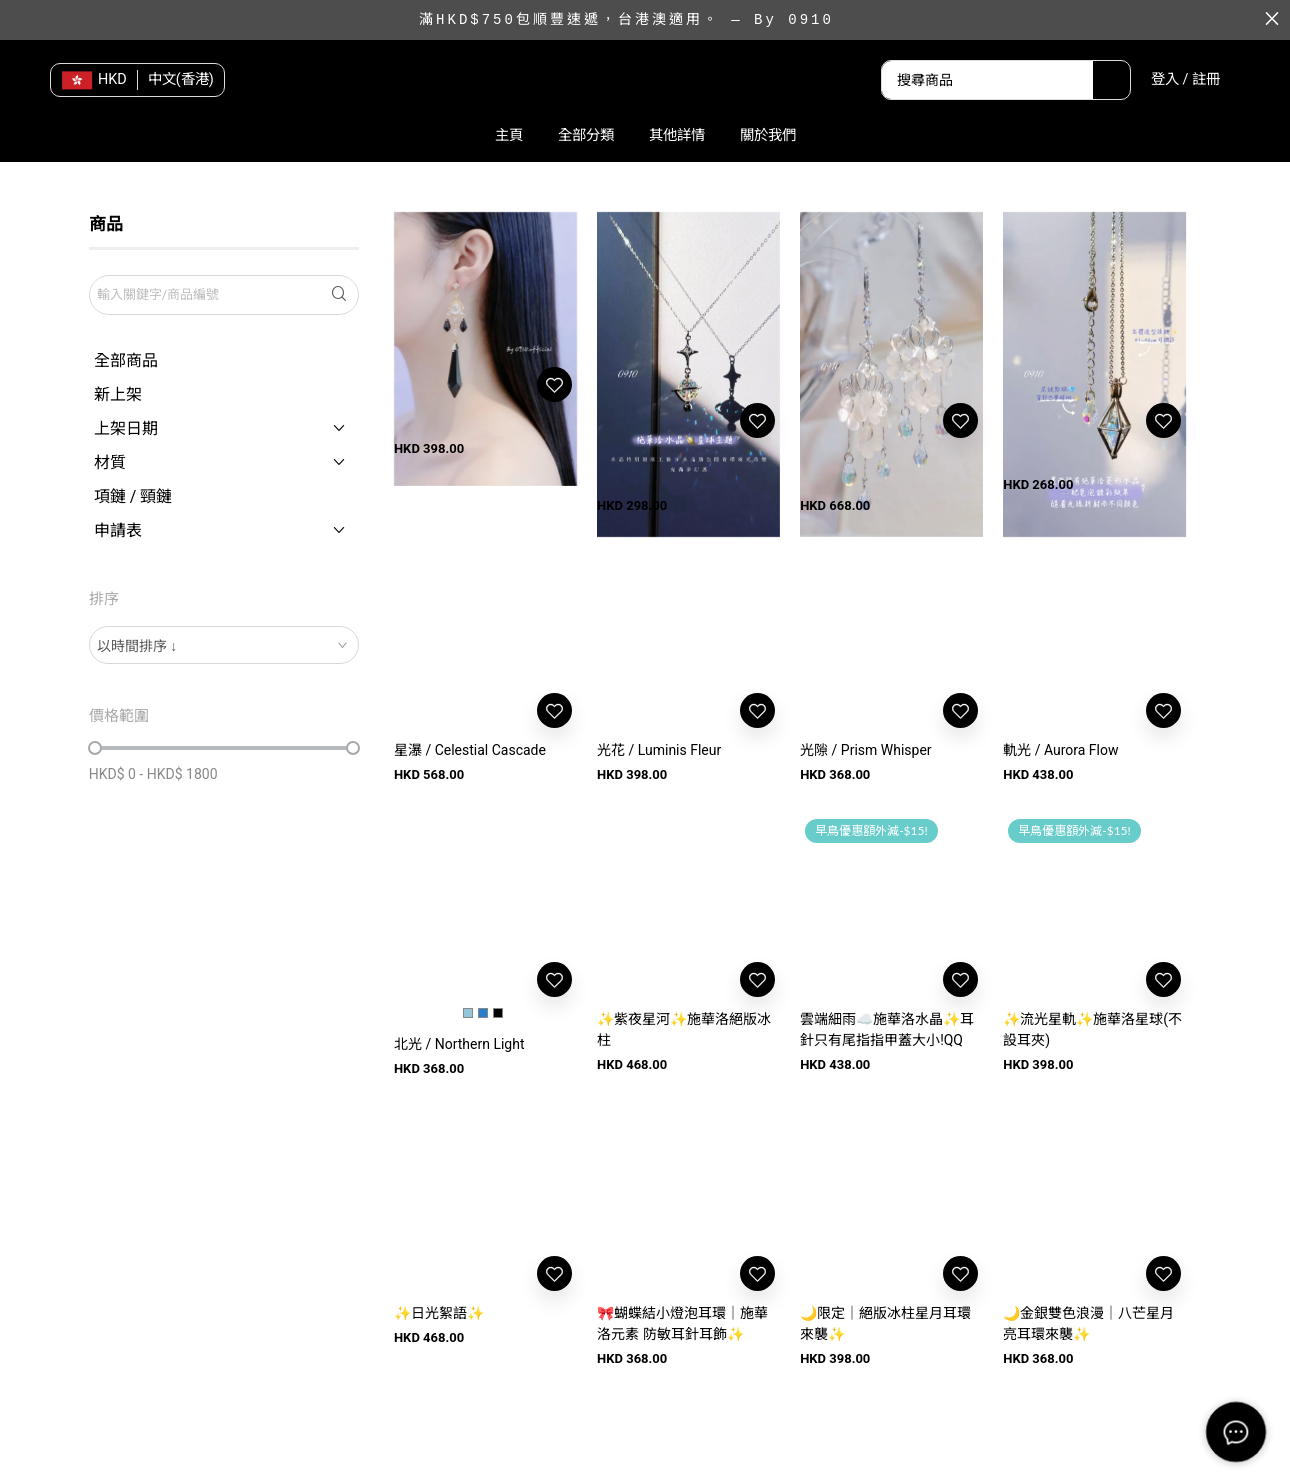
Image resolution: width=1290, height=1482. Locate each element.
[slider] (95, 748)
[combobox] (224, 645)
